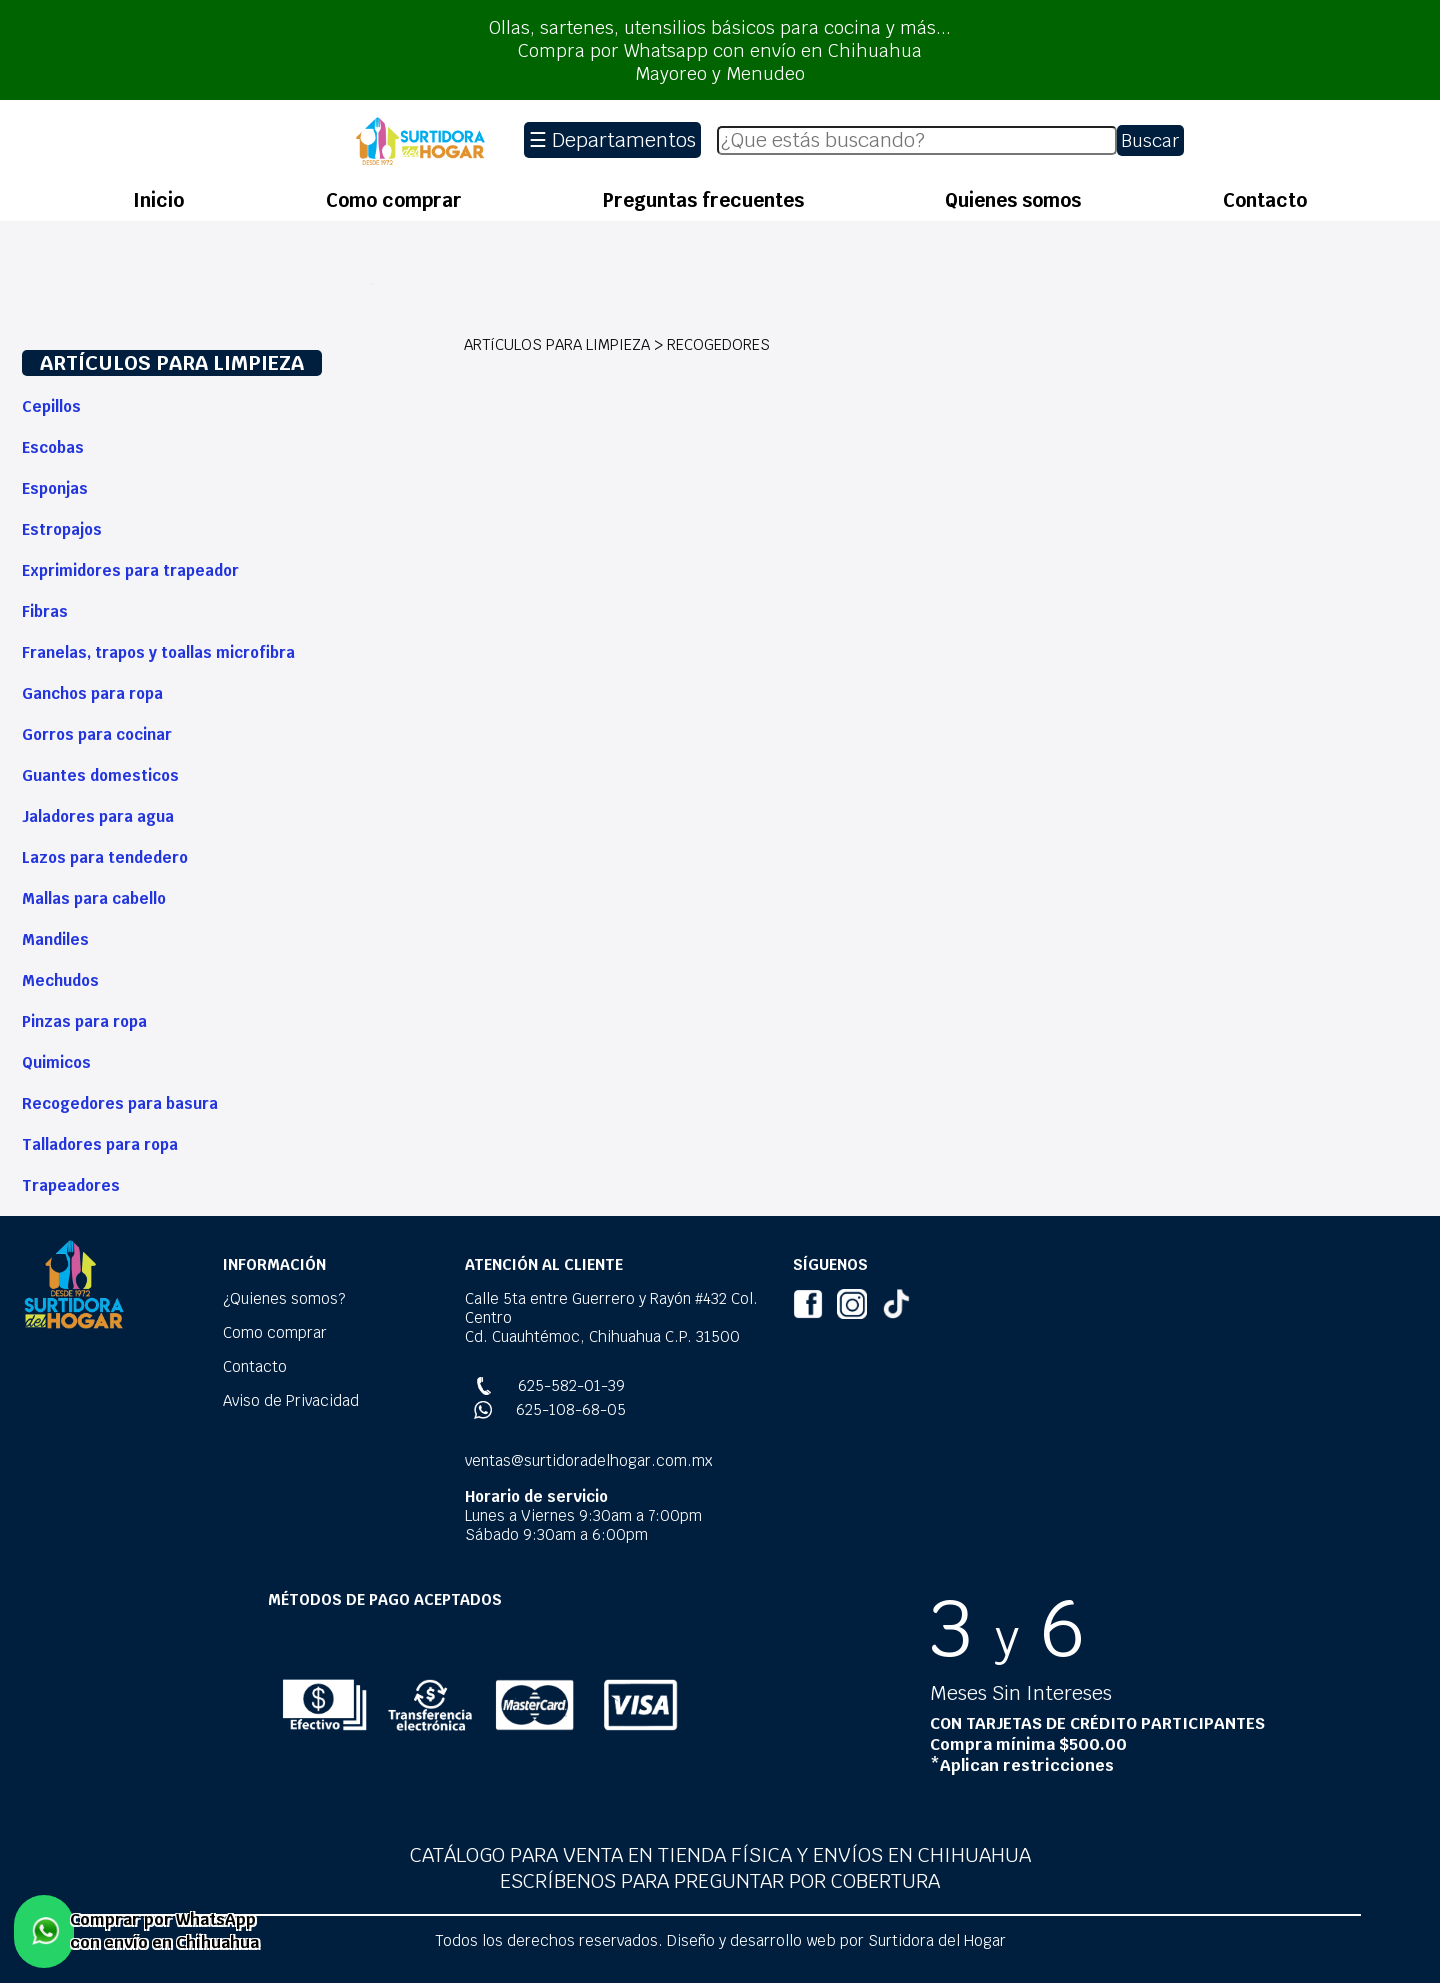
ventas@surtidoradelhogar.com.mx (588, 1460)
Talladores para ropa (100, 1144)
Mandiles (55, 939)
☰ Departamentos (612, 140)
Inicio (158, 200)
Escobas (53, 447)
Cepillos (51, 406)
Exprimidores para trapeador (130, 570)
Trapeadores (71, 1185)
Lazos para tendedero (105, 857)
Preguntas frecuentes (703, 200)
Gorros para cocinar (97, 734)
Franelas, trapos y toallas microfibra (158, 652)
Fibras (45, 611)
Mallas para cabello (94, 898)
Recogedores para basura (120, 1103)
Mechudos (60, 980)
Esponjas (55, 488)
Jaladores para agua (98, 816)
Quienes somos (1013, 200)
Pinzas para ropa (84, 1021)
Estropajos (62, 529)
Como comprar (394, 200)
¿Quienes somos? (284, 1298)
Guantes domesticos (100, 775)
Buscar (1150, 140)
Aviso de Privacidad (291, 1400)
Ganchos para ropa (92, 693)
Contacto (1265, 200)
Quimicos (56, 1062)
